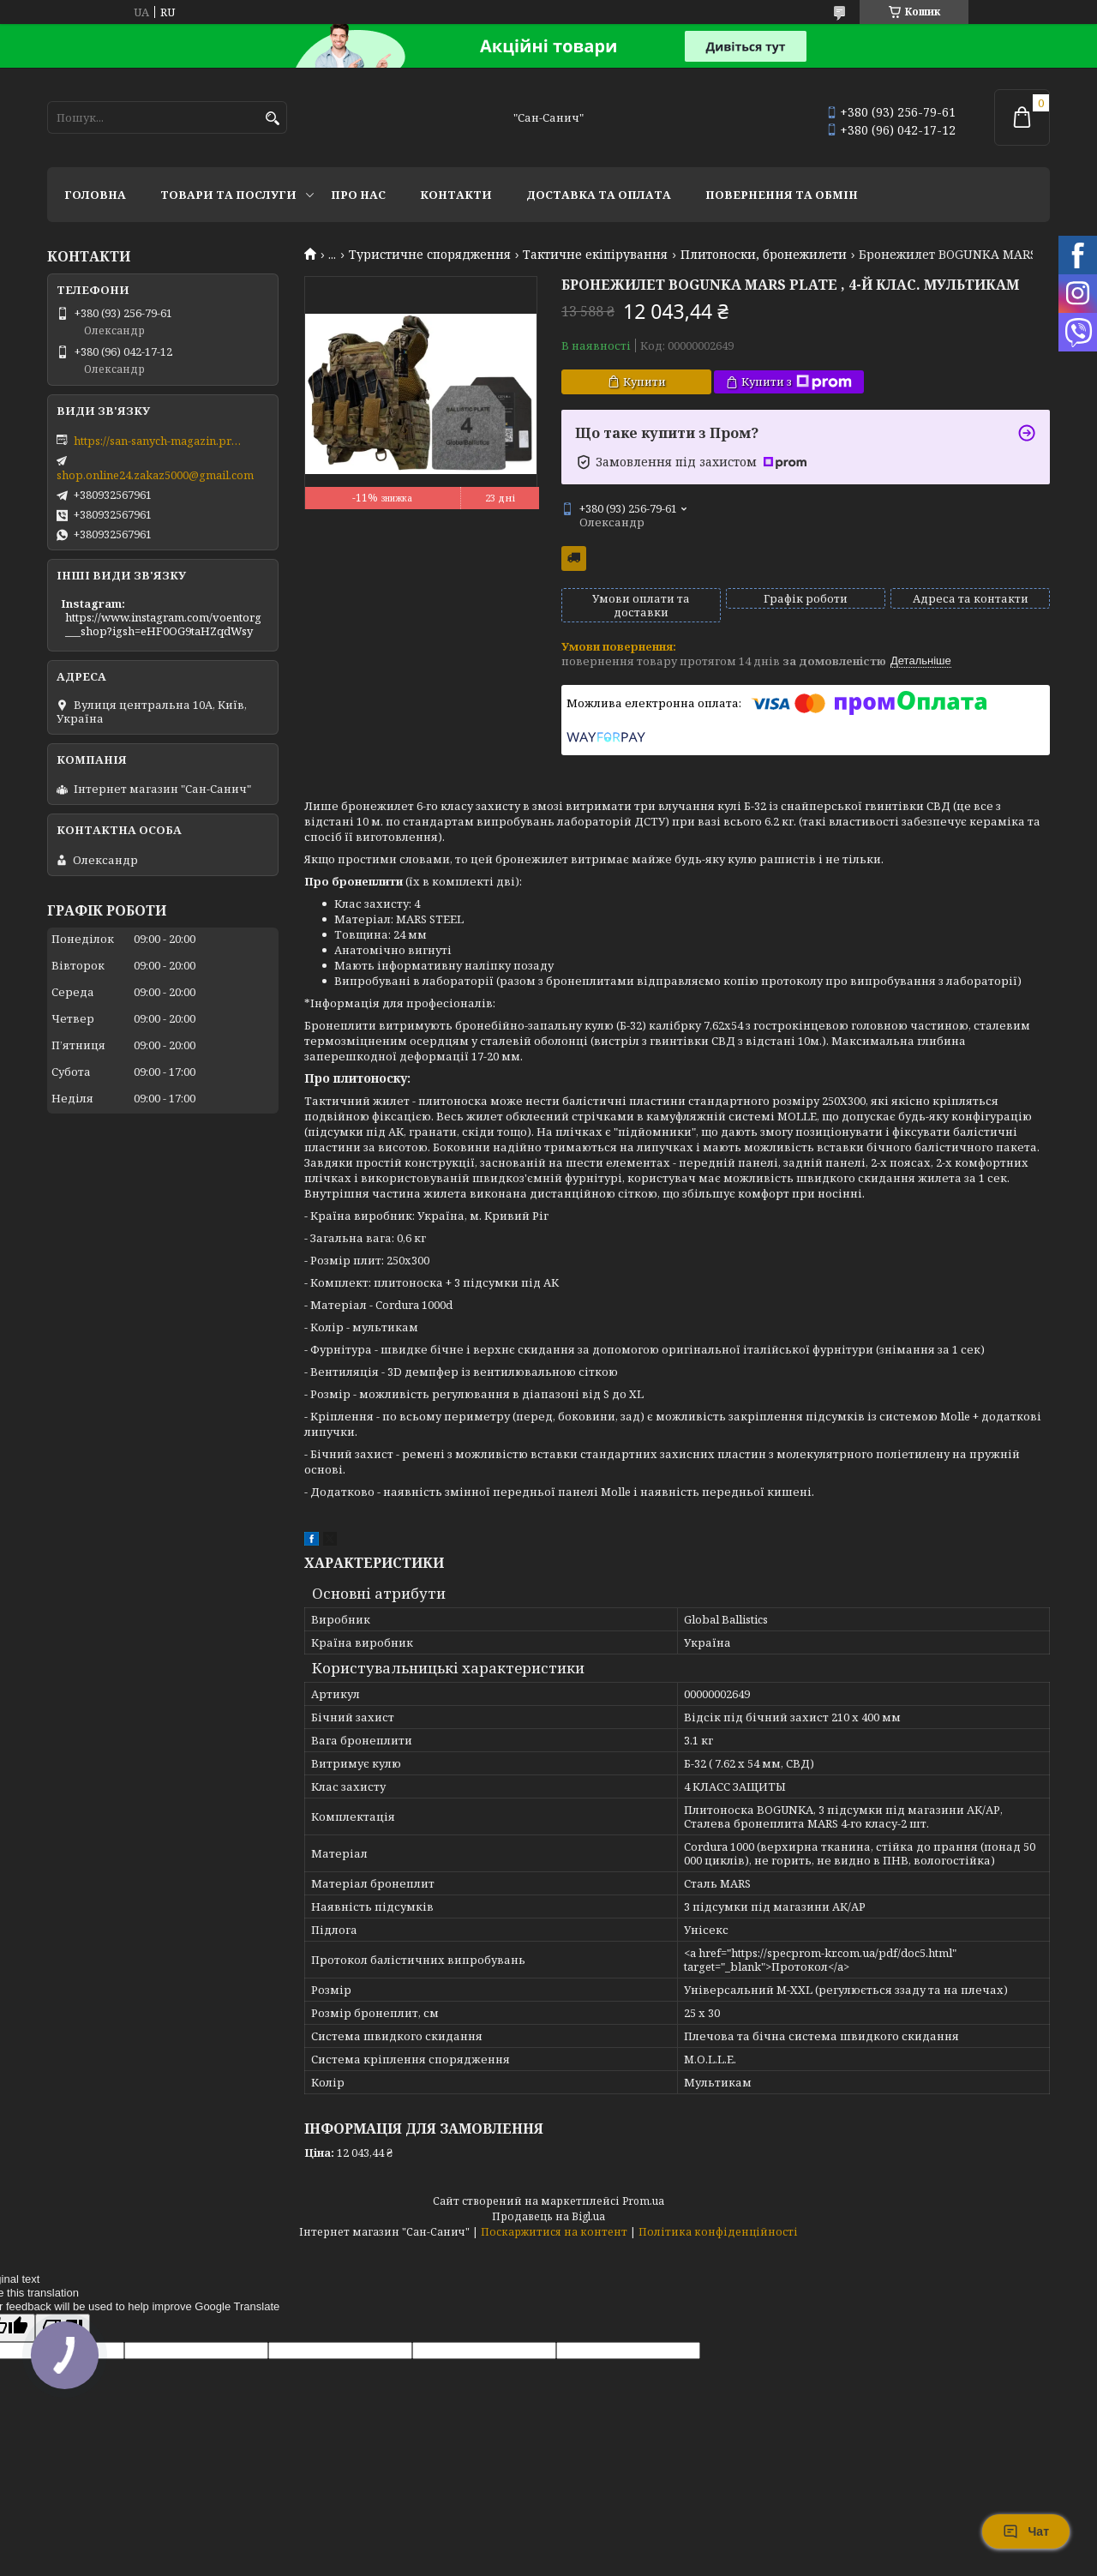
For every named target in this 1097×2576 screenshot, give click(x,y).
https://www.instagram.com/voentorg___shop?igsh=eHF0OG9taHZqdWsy (163, 624)
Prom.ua (643, 2201)
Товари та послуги (228, 194)
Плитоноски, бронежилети (763, 254)
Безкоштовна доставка (573, 558)
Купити (644, 381)
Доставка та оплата (598, 194)
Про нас (358, 194)
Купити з (796, 382)
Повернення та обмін (781, 194)
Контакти (456, 194)
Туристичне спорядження (430, 254)
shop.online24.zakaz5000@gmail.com (155, 475)
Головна (95, 194)
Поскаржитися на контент (554, 2232)
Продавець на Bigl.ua (548, 2216)
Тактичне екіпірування (595, 254)
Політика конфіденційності (718, 2232)
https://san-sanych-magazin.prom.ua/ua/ (159, 440)
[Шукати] (272, 119)
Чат (1026, 2531)
